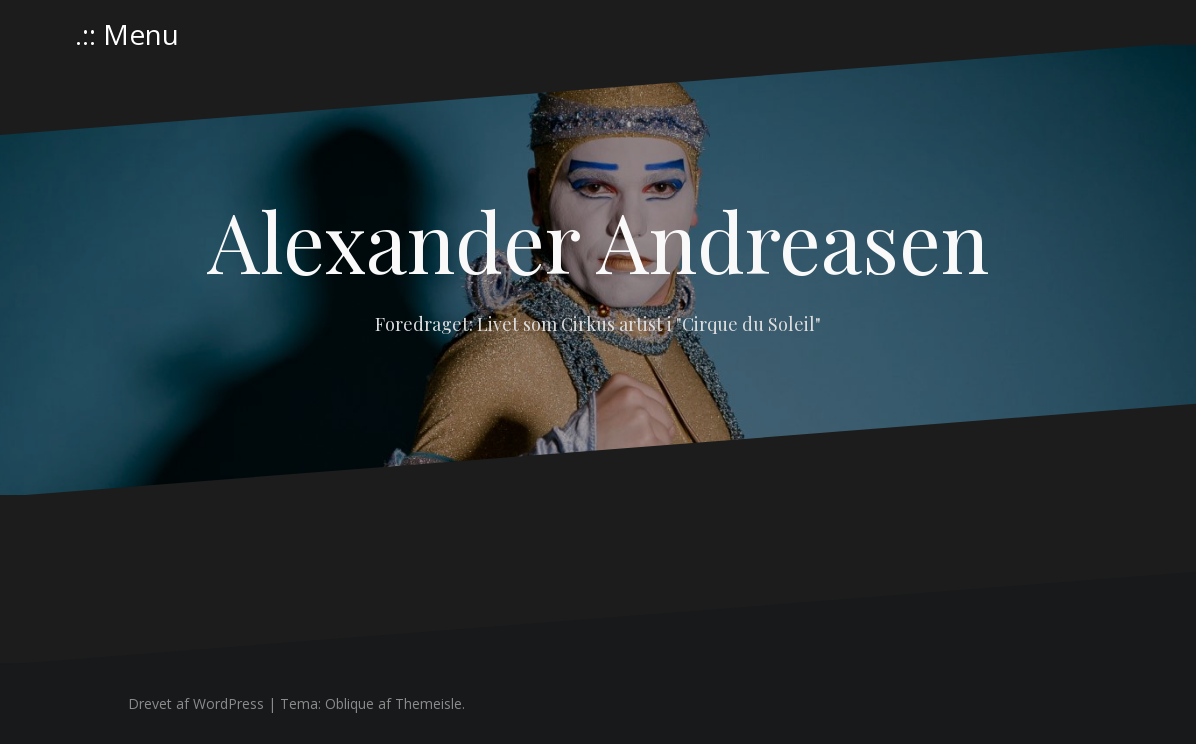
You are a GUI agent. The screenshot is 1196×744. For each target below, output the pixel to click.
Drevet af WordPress (196, 703)
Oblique (349, 703)
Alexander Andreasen (598, 240)
